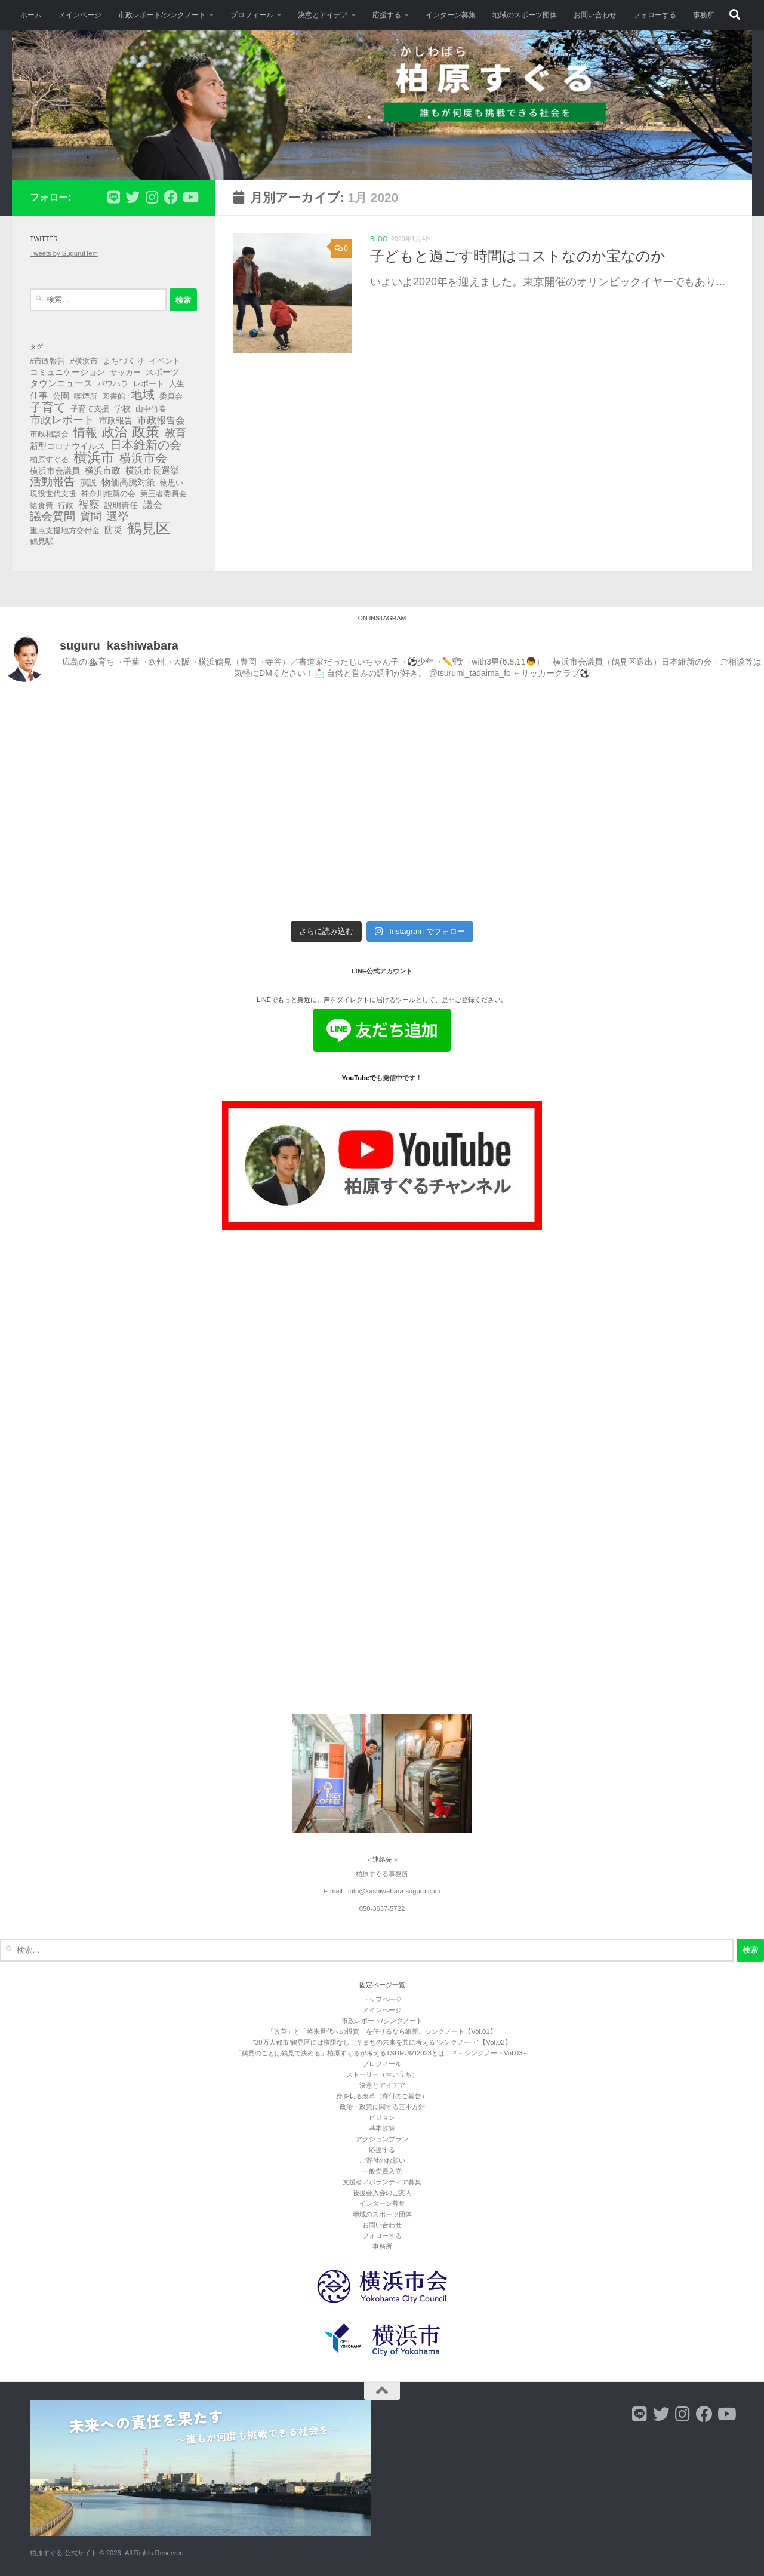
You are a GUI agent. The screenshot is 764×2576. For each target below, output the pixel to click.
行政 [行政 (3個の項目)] (65, 505)
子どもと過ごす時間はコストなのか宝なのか (518, 256)
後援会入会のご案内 (382, 2192)
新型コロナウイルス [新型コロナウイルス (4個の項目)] (67, 446)
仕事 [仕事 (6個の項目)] (39, 396)
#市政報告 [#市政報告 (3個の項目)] (47, 360)
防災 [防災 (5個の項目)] (113, 530)
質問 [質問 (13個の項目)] (90, 516)
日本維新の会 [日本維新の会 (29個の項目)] (145, 444)
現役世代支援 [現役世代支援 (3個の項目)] (53, 493)
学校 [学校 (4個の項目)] (122, 408)
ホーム (31, 15)
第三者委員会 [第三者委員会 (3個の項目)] (163, 493)
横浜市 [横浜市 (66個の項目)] (94, 457)
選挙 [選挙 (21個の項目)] (117, 516)
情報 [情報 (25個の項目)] (85, 432)
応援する (386, 15)
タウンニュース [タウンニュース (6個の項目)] (61, 383)
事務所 (703, 15)
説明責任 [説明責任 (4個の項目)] (121, 505)
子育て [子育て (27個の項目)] (48, 407)
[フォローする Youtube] (190, 197)
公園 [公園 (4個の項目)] (61, 396)
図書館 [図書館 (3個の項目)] (113, 396)
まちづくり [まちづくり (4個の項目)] (123, 360)
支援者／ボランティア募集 (382, 2181)
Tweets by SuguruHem (64, 253)
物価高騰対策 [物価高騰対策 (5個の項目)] (128, 482)
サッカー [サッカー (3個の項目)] (125, 372)
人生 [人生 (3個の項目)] (176, 383)
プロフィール (251, 15)
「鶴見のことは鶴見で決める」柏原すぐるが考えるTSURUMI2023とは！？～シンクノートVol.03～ (382, 2053)
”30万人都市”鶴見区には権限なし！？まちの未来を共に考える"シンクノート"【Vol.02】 (381, 2042)
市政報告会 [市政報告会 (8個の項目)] (161, 419)
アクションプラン (382, 2138)
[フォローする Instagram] (151, 197)
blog (378, 238)
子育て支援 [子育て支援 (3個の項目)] (89, 408)
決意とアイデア (323, 15)
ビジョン (382, 2117)
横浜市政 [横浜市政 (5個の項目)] (103, 470)
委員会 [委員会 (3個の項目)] (171, 396)
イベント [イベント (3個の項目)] (164, 360)
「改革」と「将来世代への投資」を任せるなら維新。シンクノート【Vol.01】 (381, 2031)
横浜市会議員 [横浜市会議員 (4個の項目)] (55, 470)
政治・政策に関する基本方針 (382, 2106)
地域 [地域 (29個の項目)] (143, 394)
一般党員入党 (382, 2171)
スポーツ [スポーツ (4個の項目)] (162, 372)
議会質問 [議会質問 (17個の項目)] (52, 516)
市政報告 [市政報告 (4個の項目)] (116, 420)
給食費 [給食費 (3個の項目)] (41, 505)
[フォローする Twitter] (132, 197)
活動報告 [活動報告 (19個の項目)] (52, 482)
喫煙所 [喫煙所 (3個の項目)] (85, 396)
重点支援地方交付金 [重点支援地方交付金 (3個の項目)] (65, 530)
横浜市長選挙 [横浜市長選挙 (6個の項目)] (152, 470)
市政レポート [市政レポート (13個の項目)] (62, 419)
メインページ (79, 15)
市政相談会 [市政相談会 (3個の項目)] (49, 433)
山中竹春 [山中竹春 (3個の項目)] (151, 408)
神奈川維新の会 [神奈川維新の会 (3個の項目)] (108, 493)
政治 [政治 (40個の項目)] (114, 432)
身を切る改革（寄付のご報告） (382, 2095)
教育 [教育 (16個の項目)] (175, 433)
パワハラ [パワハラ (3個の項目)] (112, 383)
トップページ (382, 1999)
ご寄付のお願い (382, 2160)
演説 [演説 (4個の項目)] (88, 482)
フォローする (654, 15)
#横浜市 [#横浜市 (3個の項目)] (84, 360)
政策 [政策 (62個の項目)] (145, 431)
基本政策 (382, 2128)
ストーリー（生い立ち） (382, 2074)
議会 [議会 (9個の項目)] (152, 504)
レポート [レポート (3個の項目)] (148, 383)
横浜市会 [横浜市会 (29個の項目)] (143, 458)
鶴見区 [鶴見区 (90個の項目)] (148, 528)
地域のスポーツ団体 (524, 15)
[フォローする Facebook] (171, 197)
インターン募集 (451, 15)
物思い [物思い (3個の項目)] (171, 482)
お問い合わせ (595, 15)
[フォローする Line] (113, 197)
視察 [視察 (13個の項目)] (89, 504)
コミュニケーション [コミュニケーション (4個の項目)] (67, 372)
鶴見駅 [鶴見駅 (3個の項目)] (41, 541)
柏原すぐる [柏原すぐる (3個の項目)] (49, 459)
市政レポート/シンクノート (162, 15)
